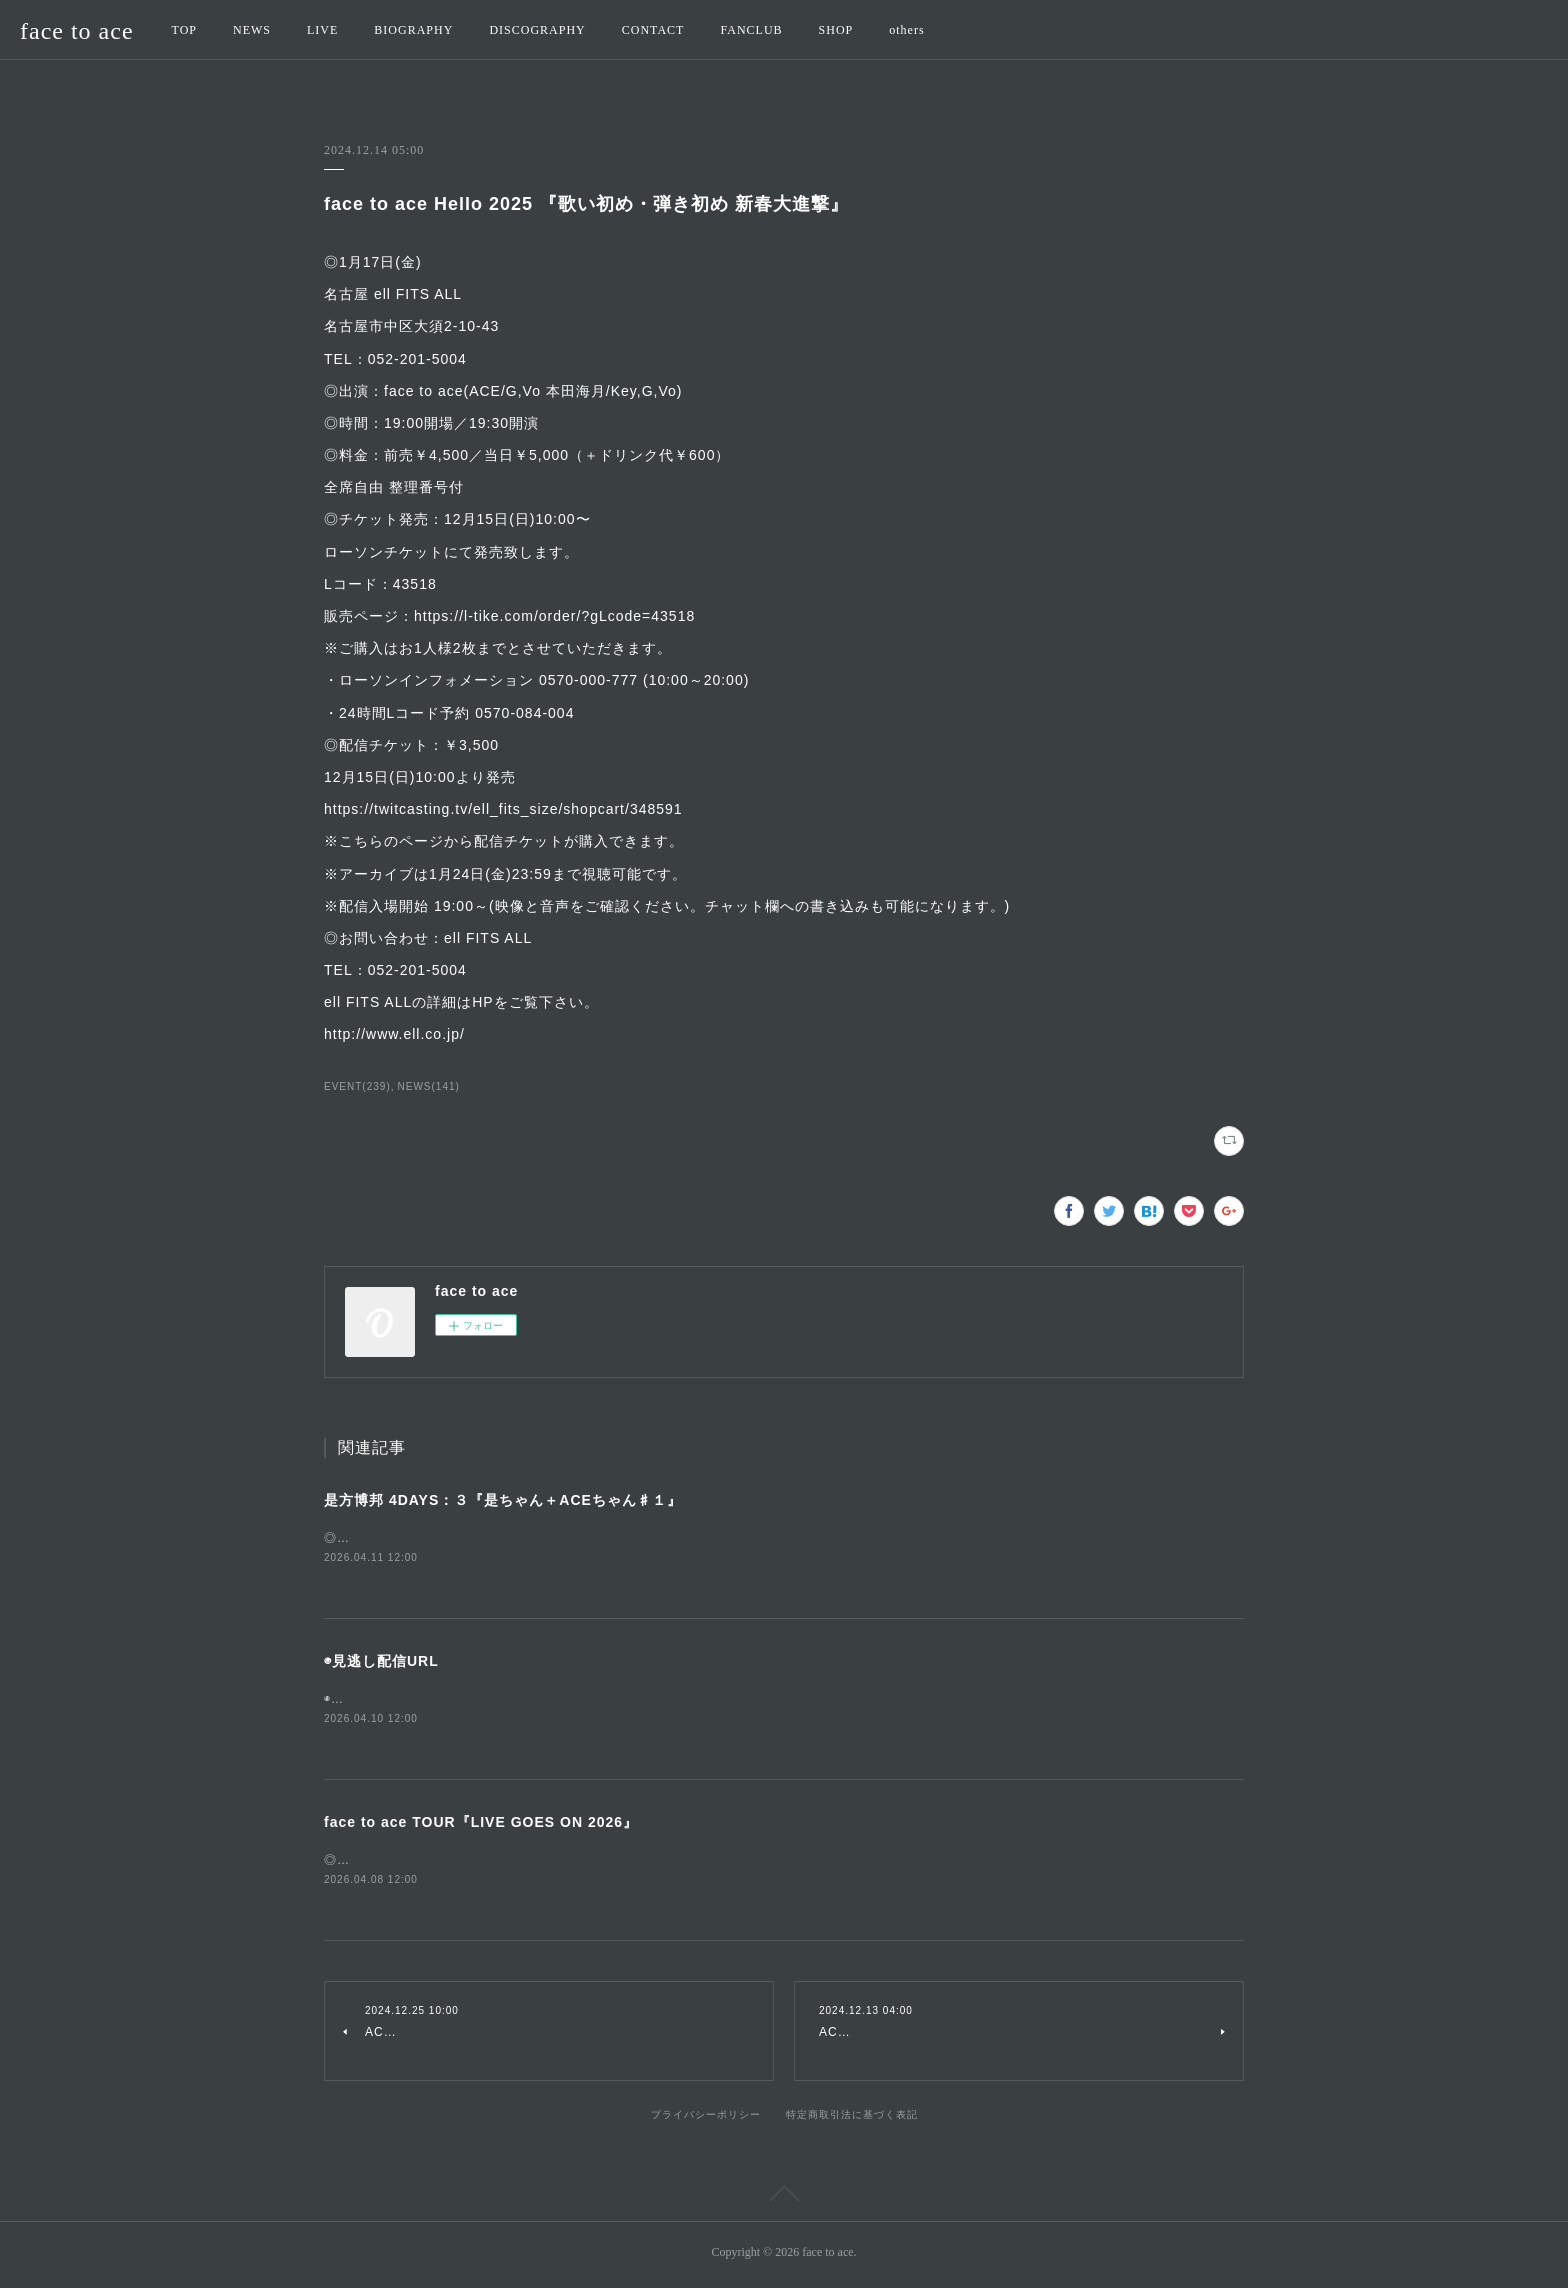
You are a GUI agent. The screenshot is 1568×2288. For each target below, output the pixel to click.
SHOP (836, 30)
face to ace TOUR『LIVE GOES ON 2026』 (481, 1824)
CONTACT (653, 30)
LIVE (322, 30)
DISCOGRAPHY (537, 30)
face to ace (77, 31)
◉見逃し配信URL (381, 1662)
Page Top (784, 2201)
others (906, 30)
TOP (184, 30)
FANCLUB (751, 30)
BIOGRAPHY (413, 30)
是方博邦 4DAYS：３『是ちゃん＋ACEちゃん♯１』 (503, 1500)
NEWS (252, 30)
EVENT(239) (357, 1086)
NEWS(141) (429, 1086)
